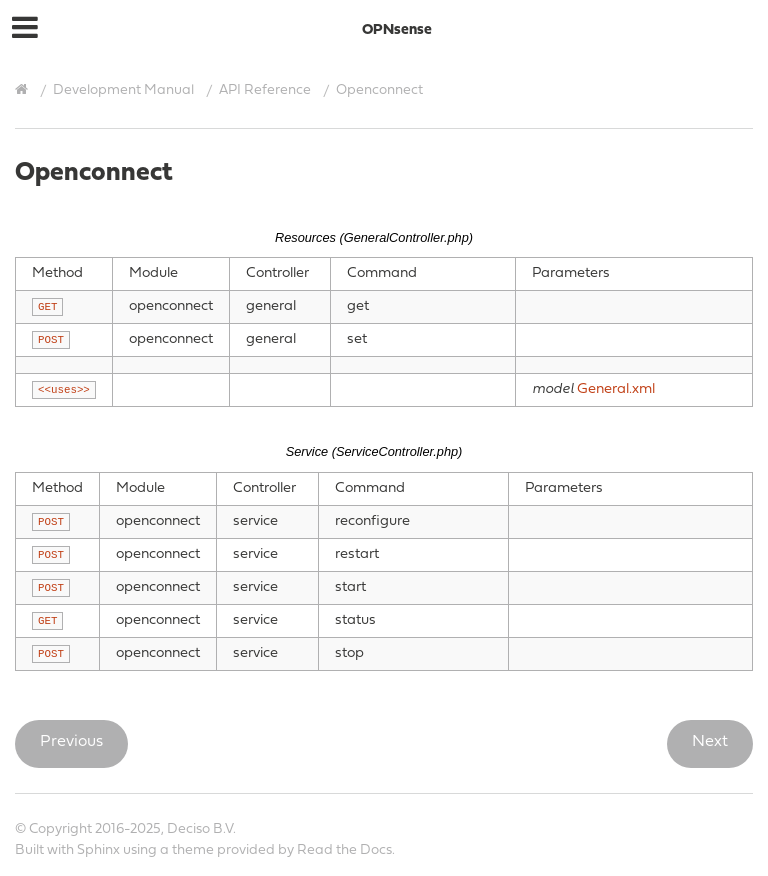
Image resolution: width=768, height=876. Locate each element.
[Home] (24, 90)
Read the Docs (344, 850)
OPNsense (397, 30)
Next (710, 742)
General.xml (616, 389)
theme (193, 850)
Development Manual (123, 90)
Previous (71, 742)
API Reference (265, 90)
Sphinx (98, 850)
